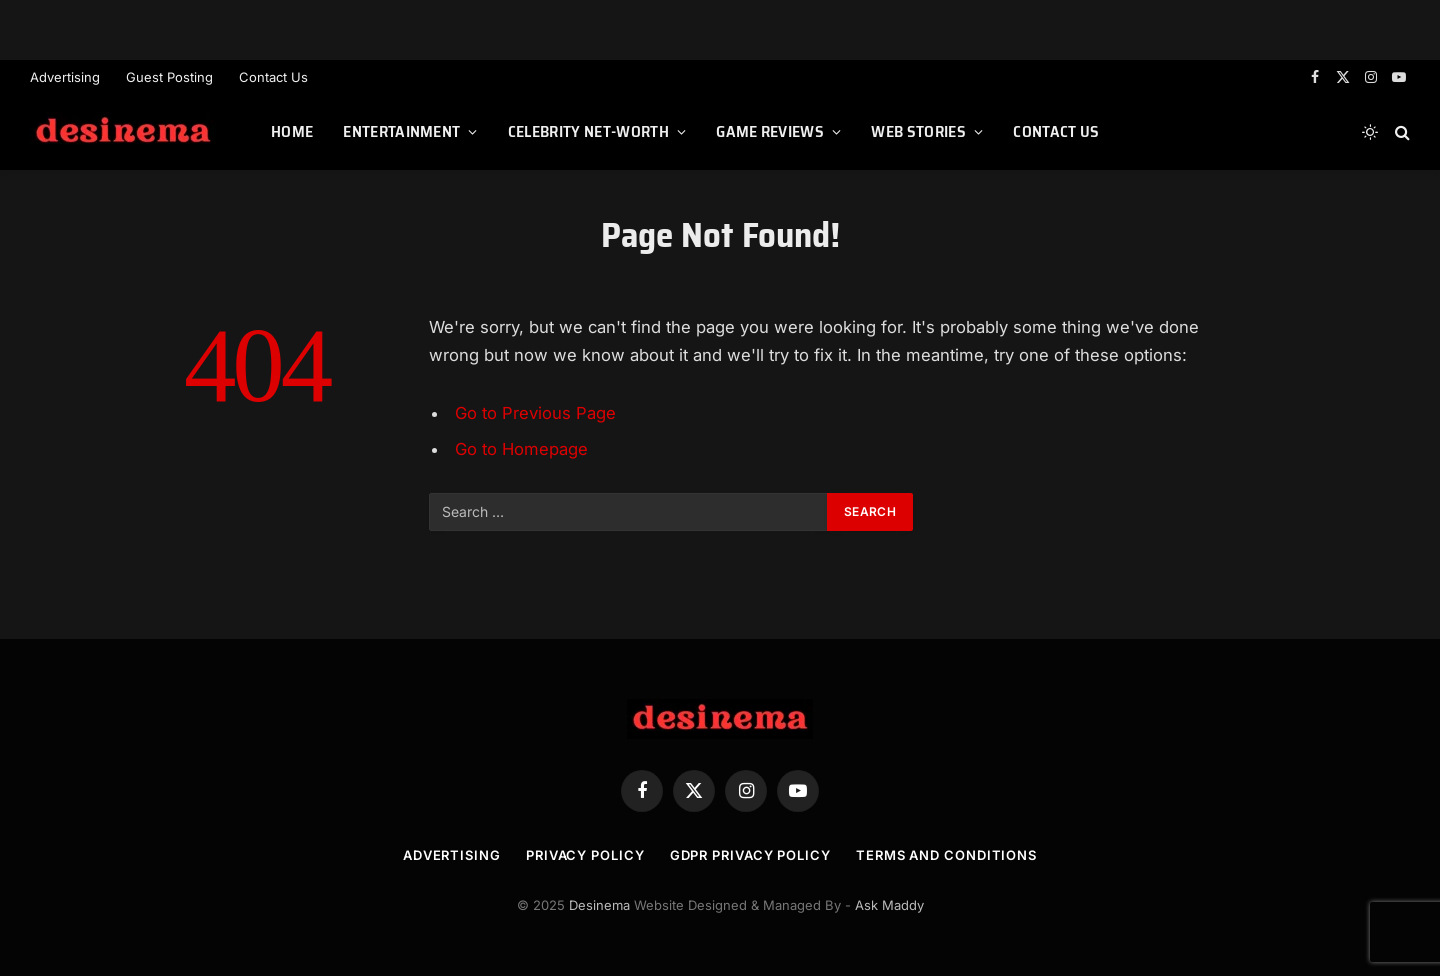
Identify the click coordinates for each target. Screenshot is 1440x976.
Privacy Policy (585, 855)
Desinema (599, 905)
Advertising (65, 77)
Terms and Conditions (946, 855)
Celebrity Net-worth (588, 131)
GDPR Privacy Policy (750, 855)
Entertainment (401, 131)
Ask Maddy (889, 905)
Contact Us (273, 77)
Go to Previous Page (535, 413)
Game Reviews (770, 131)
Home (292, 131)
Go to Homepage (521, 449)
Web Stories (918, 131)
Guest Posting (169, 77)
